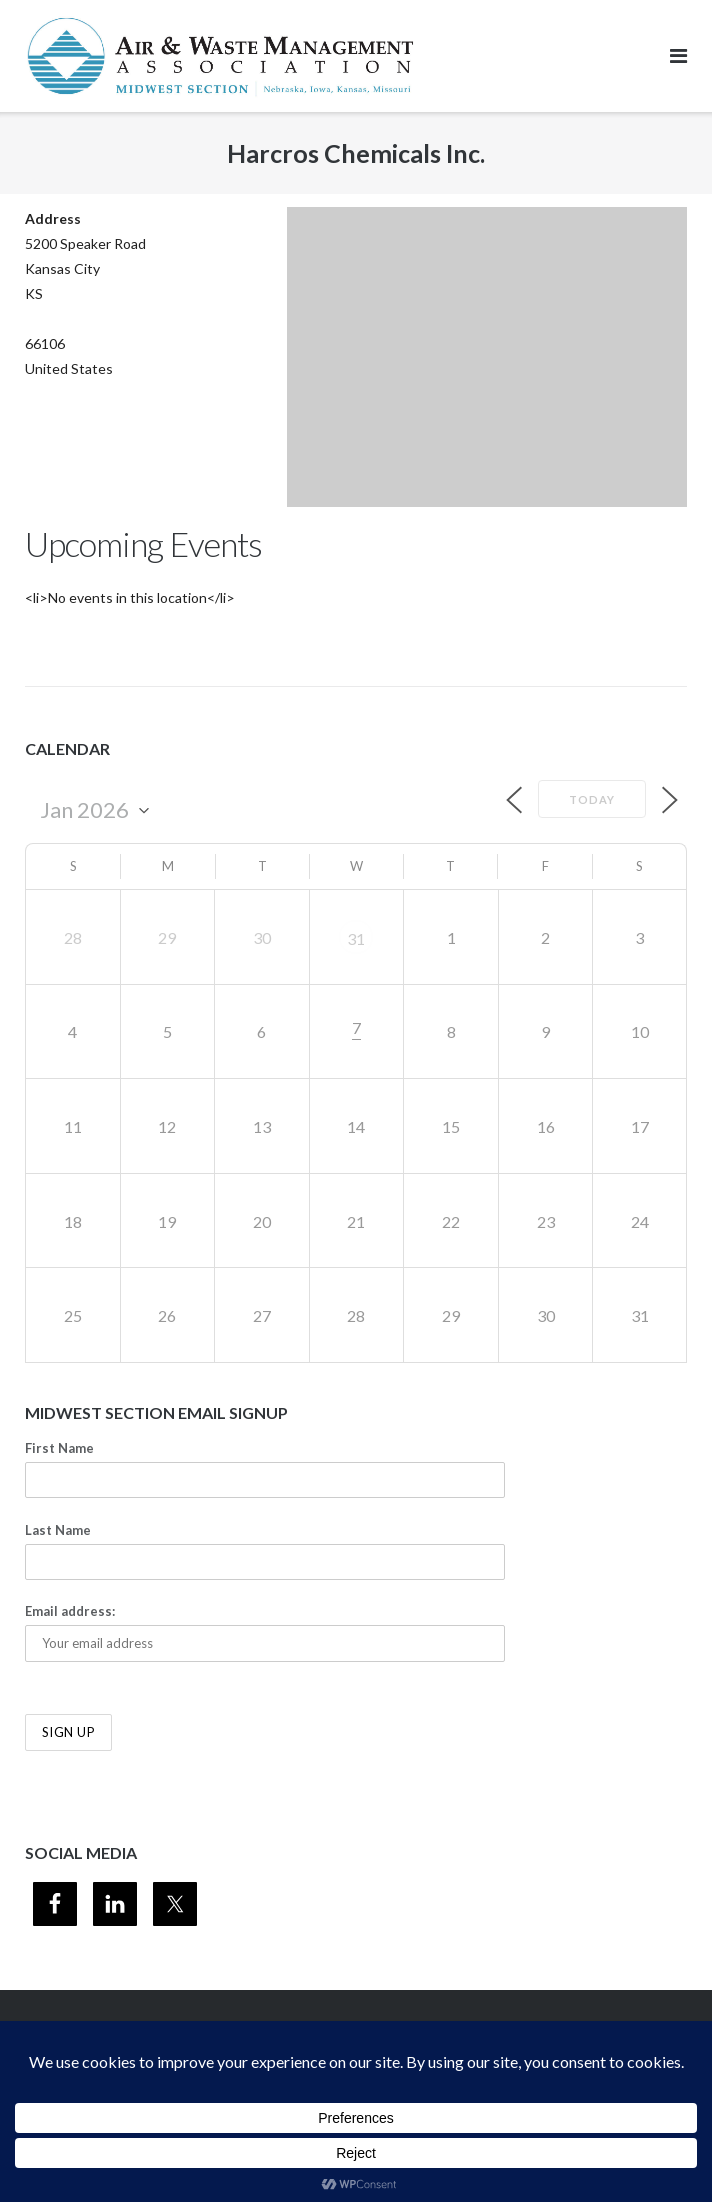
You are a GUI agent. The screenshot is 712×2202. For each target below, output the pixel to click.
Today (592, 799)
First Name (59, 1448)
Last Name (58, 1530)
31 (356, 938)
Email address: (70, 1611)
